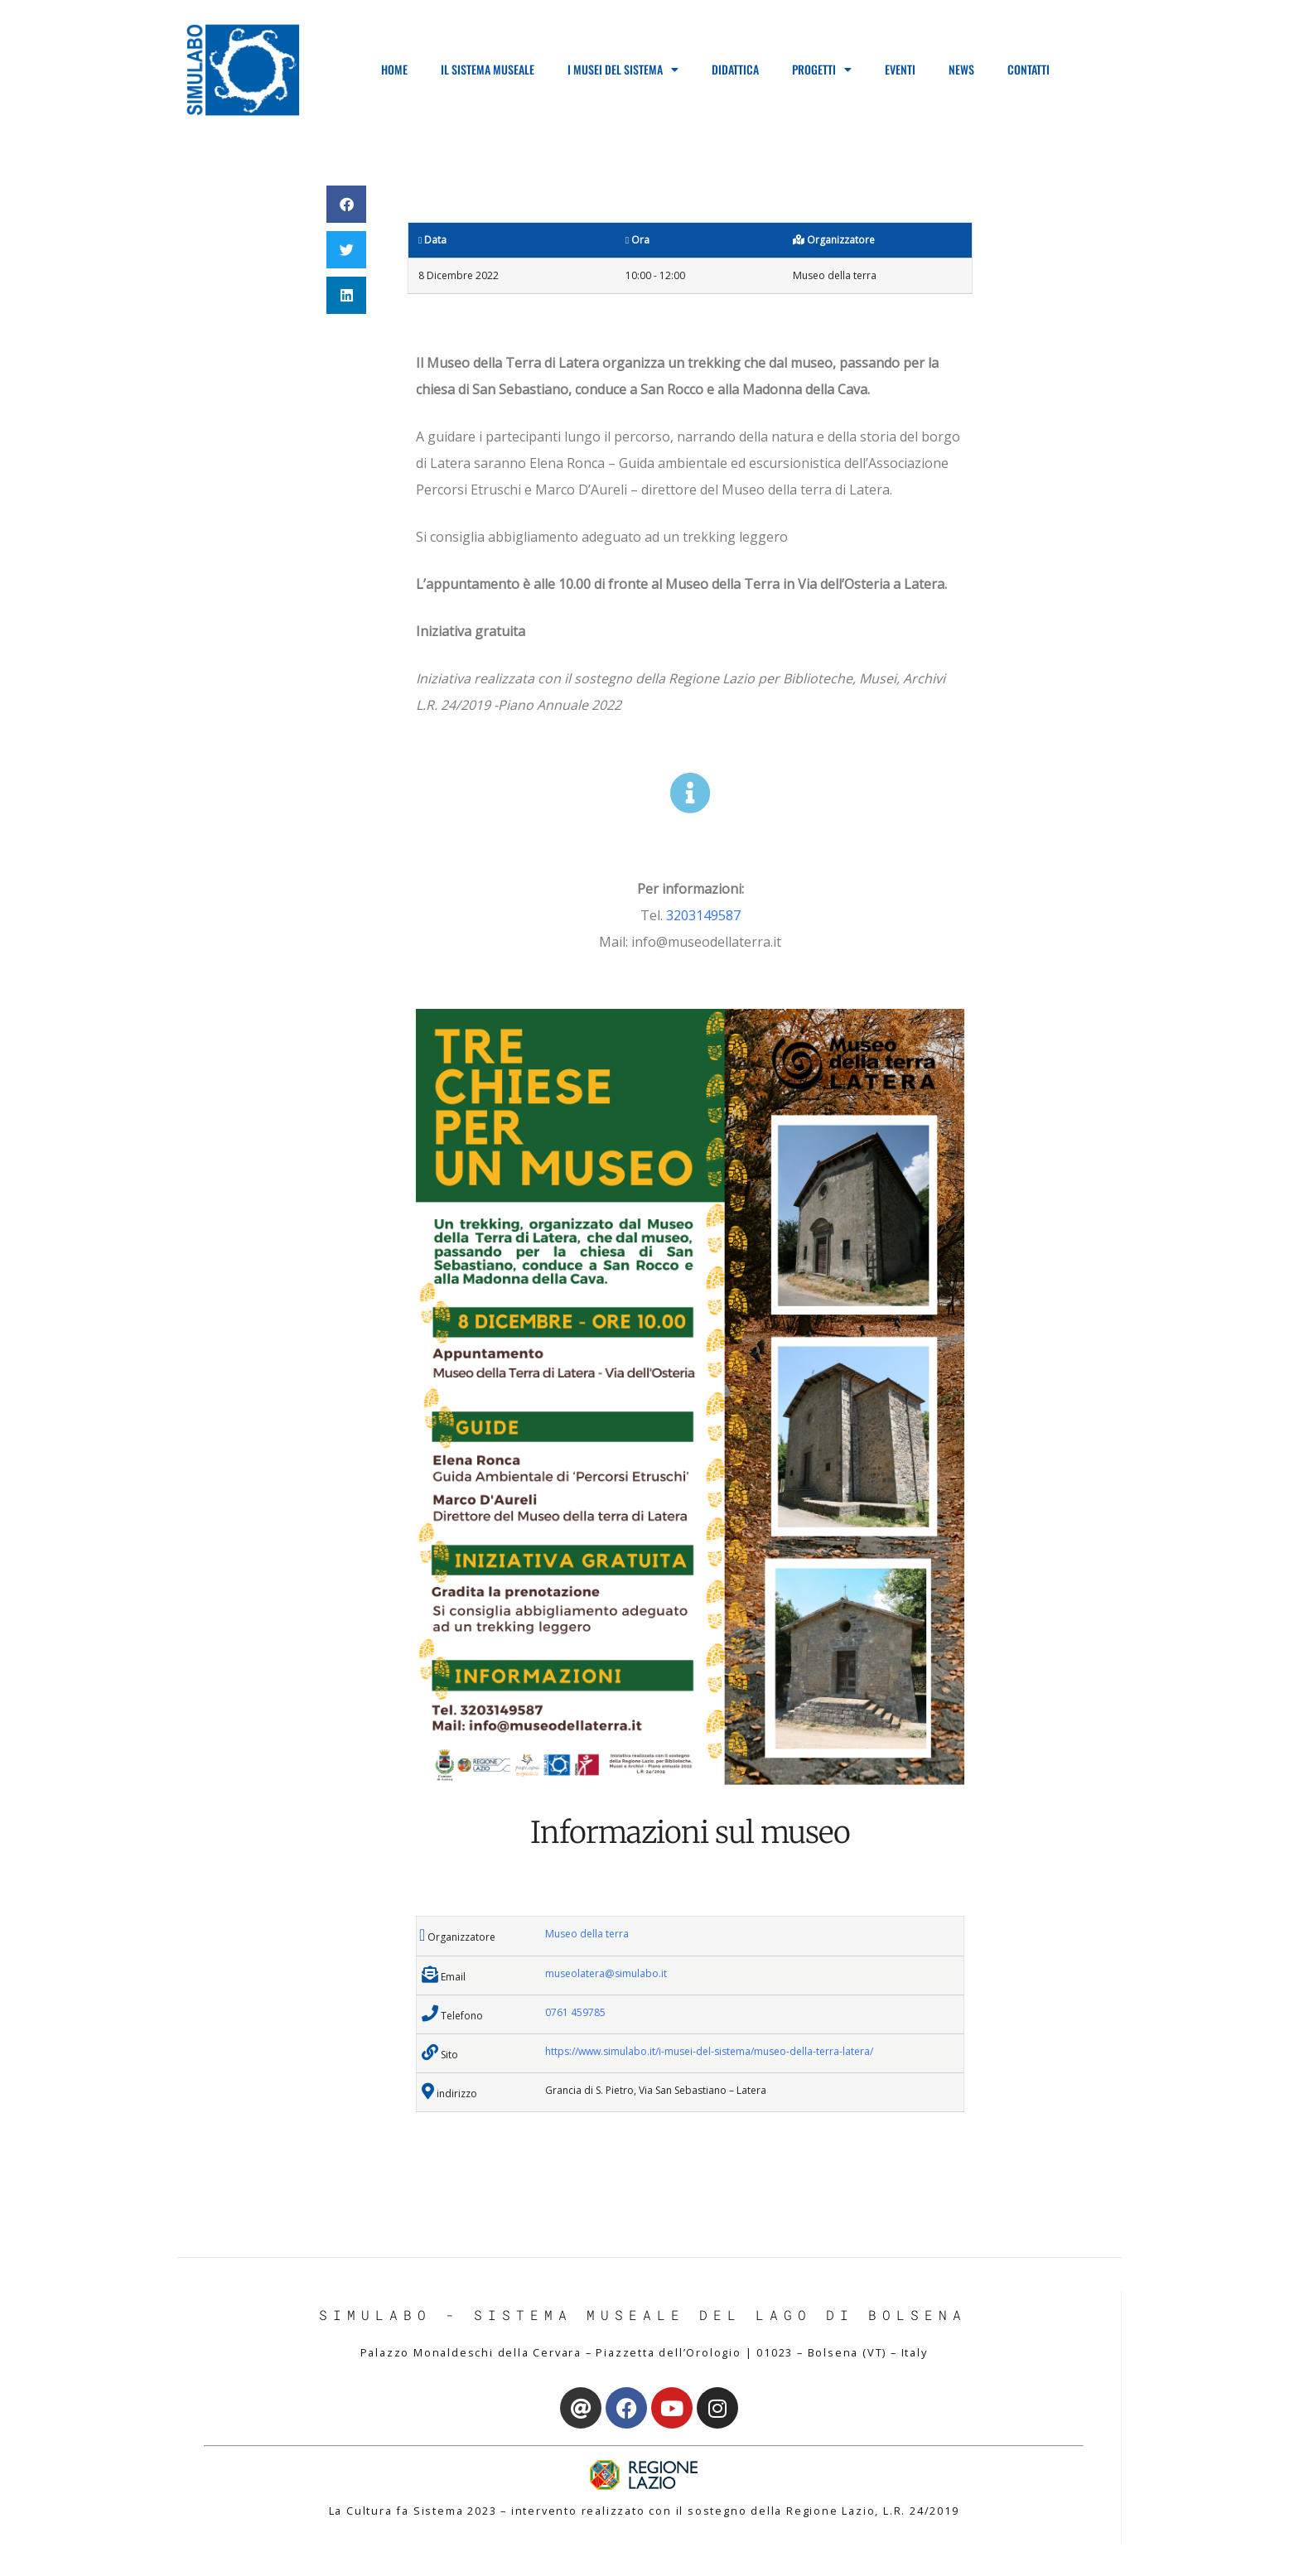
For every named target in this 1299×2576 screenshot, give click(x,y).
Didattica (735, 69)
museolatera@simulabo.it (606, 1973)
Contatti (1028, 69)
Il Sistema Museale (487, 69)
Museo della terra (587, 1934)
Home (394, 69)
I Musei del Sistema (622, 69)
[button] (346, 204)
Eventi (900, 69)
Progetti (822, 69)
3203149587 (703, 915)
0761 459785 (575, 2012)
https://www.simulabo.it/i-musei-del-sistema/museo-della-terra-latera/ (709, 2051)
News (961, 69)
